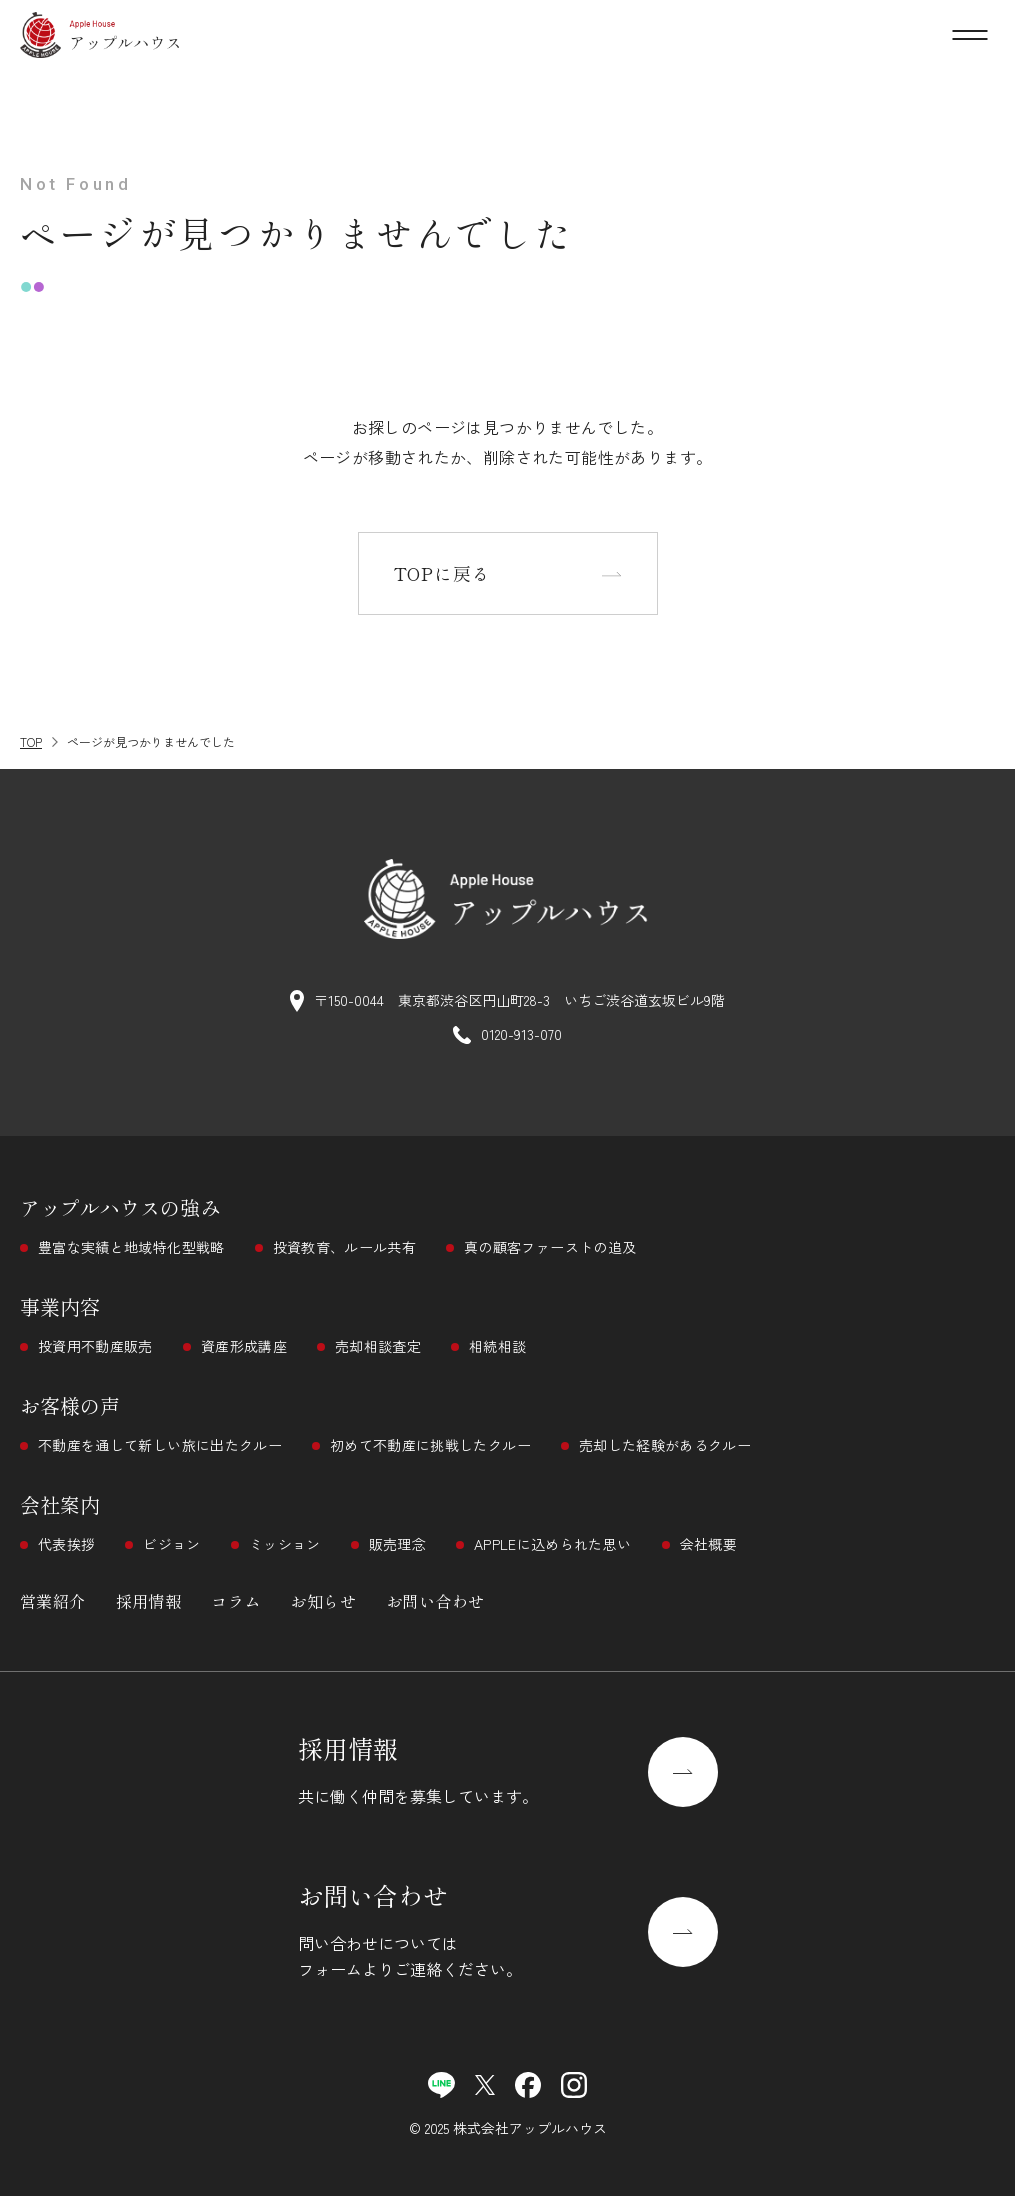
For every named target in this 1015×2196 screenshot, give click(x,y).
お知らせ (323, 1601)
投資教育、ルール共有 (345, 1247)
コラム (235, 1601)
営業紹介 (53, 1601)
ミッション (285, 1544)
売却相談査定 (378, 1346)
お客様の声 (70, 1405)
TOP (31, 741)
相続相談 (497, 1346)
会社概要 (708, 1544)
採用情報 (149, 1601)
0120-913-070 (521, 1034)
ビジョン (171, 1544)
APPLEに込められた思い (553, 1544)
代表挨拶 (66, 1544)
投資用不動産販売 (95, 1346)
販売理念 (397, 1544)
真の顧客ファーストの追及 (550, 1247)
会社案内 (60, 1504)
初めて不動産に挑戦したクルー (430, 1445)
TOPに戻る (442, 573)
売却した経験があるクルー (665, 1445)
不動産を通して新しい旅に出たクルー (160, 1445)
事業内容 (60, 1306)
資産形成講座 (244, 1346)
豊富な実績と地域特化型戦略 (131, 1247)
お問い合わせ (435, 1601)
